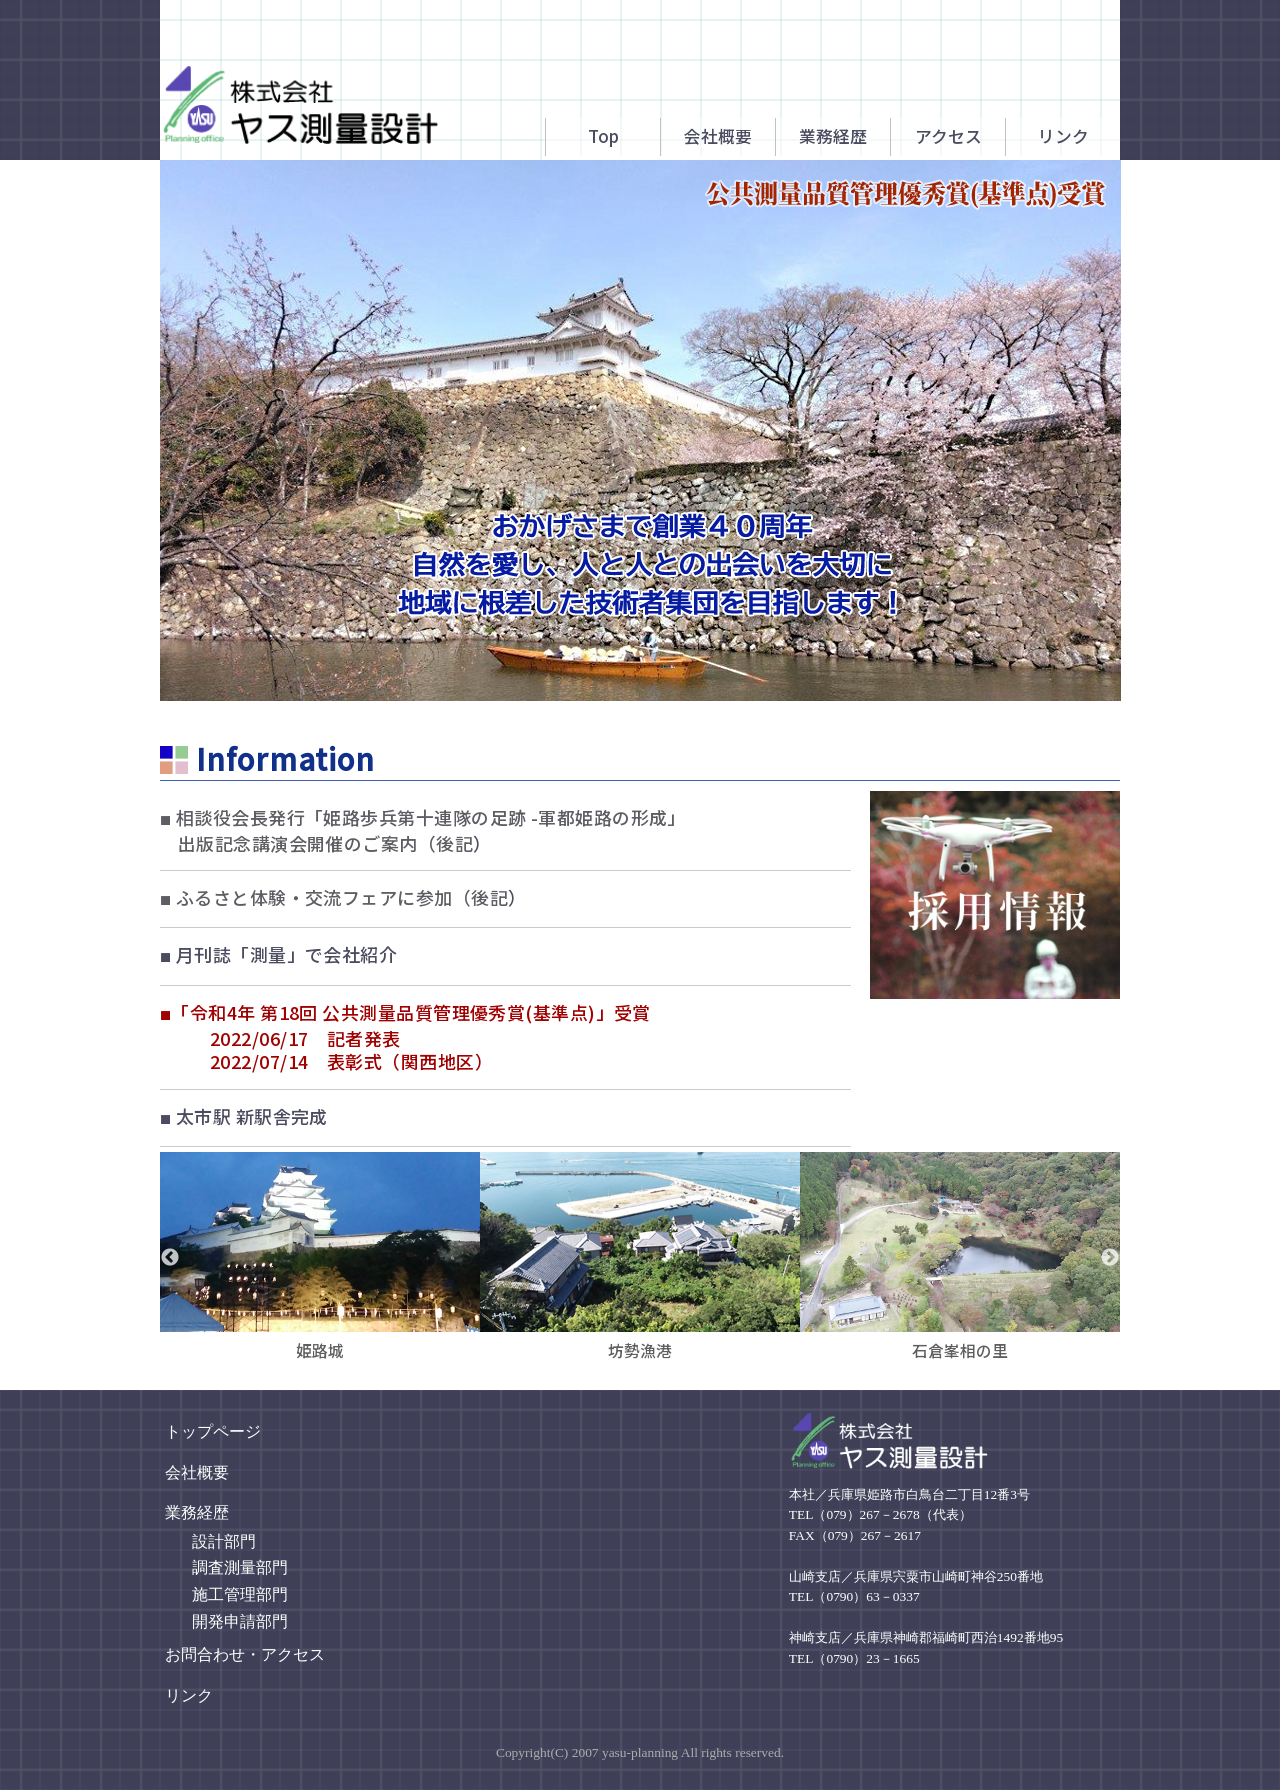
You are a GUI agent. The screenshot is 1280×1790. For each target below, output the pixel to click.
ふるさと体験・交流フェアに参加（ (315, 897)
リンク (189, 1695)
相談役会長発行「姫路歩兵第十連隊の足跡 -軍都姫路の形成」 (423, 830)
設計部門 (224, 1541)
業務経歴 (197, 1512)
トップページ (213, 1431)
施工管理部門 (240, 1594)
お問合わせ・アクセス (245, 1654)
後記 (454, 843)
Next (1110, 1258)
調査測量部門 (240, 1567)
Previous (170, 1258)
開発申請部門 (240, 1621)
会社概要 (197, 1472)
